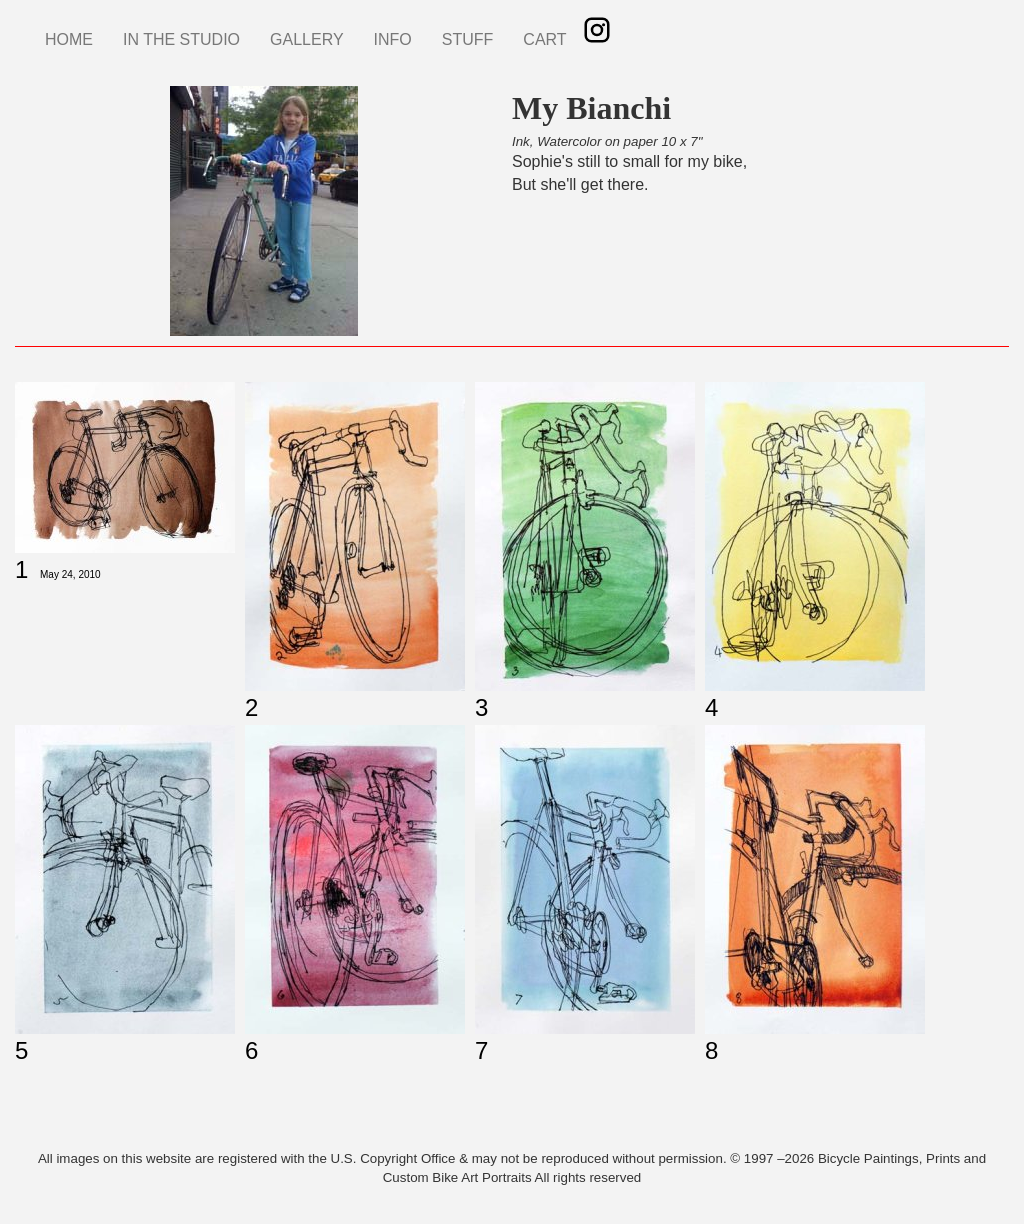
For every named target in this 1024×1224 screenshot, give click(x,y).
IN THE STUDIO (181, 39)
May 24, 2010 (70, 574)
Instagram (597, 30)
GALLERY (307, 39)
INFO (393, 39)
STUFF (468, 39)
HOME (69, 39)
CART (544, 39)
